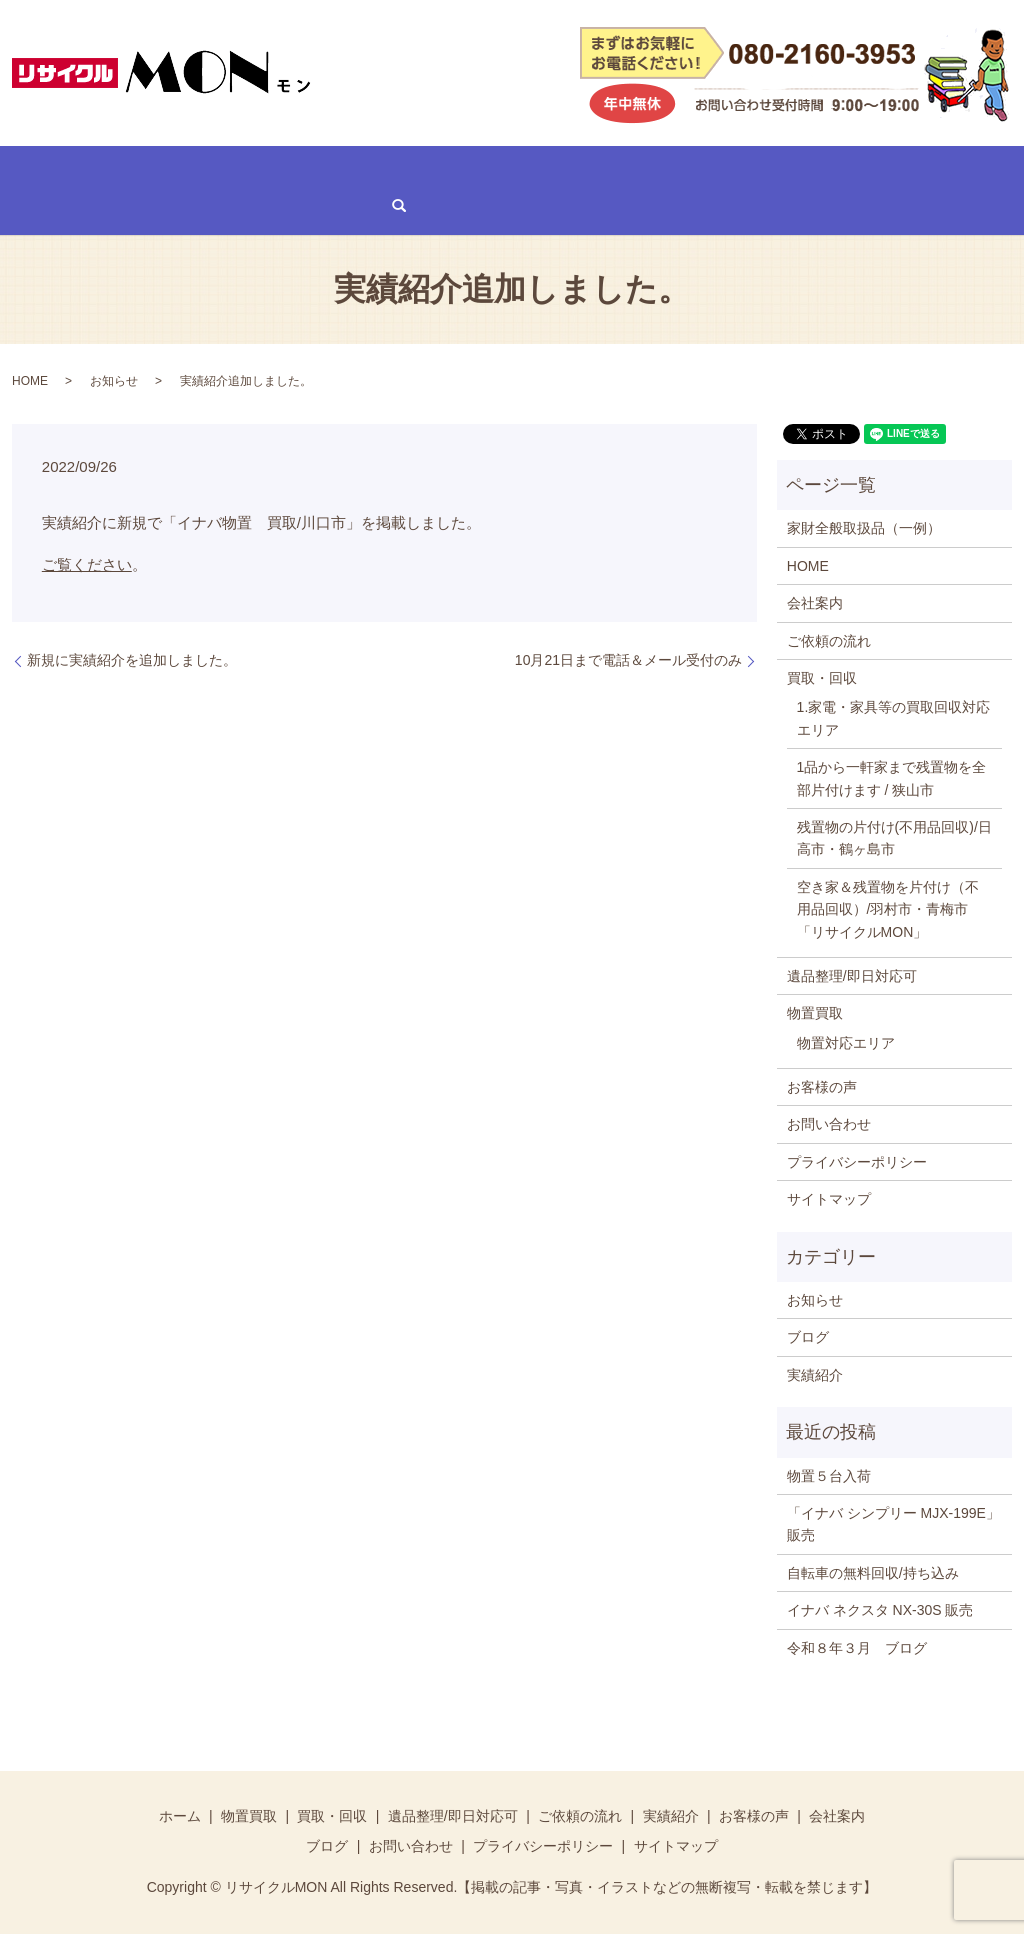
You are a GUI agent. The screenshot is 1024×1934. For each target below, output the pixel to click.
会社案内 (788, 170)
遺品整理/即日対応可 (351, 170)
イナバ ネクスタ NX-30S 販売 (880, 1609)
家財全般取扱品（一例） (864, 527)
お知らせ (114, 380)
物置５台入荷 (829, 1474)
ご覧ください (87, 563)
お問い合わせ (59, 204)
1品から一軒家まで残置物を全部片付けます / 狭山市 (892, 777)
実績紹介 (595, 170)
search (149, 205)
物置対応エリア (846, 1041)
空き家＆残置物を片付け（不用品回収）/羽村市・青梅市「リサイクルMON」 (888, 907)
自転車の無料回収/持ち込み (873, 1571)
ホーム (180, 1815)
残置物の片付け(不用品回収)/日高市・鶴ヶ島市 (894, 837)
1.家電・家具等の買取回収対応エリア (894, 717)
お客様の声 (691, 170)
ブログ (870, 170)
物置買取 (120, 170)
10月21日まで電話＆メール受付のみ (628, 659)
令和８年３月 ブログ (857, 1646)
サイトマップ (829, 1198)
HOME (38, 170)
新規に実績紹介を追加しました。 (132, 659)
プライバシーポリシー (857, 1160)
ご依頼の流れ (491, 170)
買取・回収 (217, 170)
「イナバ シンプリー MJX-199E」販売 (893, 1523)
